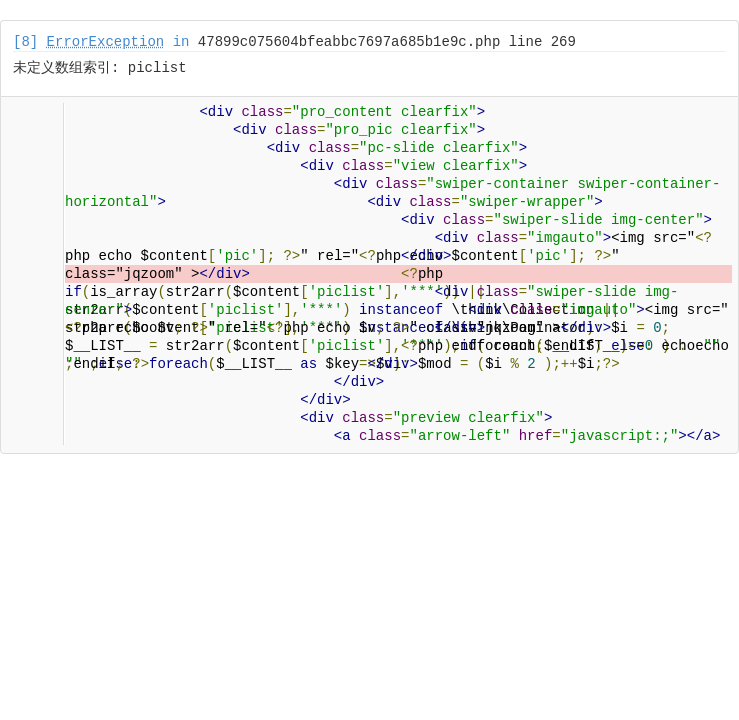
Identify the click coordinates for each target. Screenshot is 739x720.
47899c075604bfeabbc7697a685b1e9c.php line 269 (387, 42)
